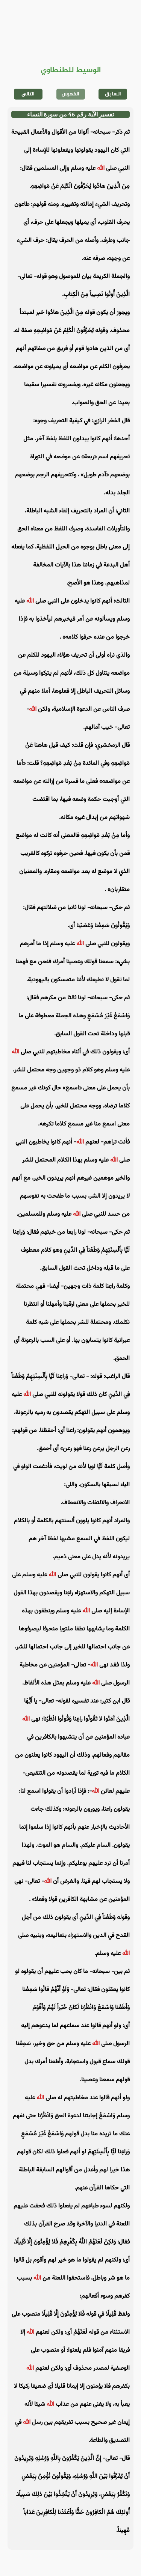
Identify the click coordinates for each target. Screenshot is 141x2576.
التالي (28, 94)
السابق (113, 94)
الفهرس (70, 94)
